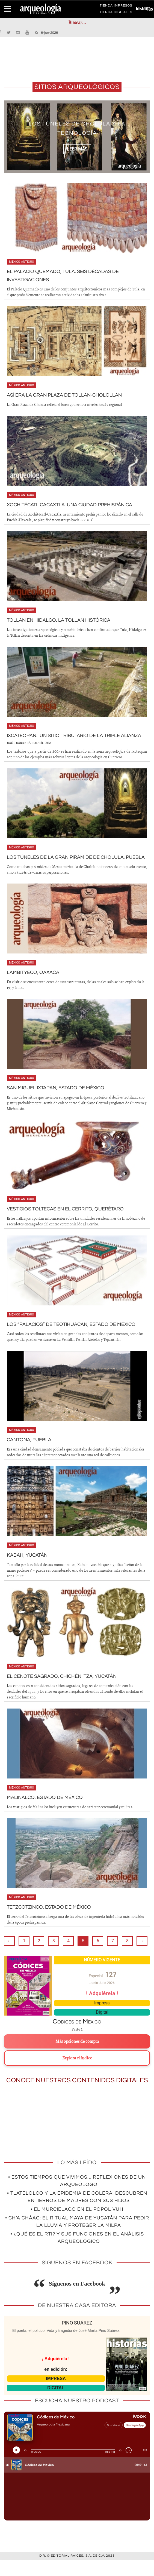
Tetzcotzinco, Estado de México (53, 1923)
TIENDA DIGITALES (116, 13)
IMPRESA (56, 2395)
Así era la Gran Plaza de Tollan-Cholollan (70, 395)
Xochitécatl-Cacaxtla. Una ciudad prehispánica (76, 504)
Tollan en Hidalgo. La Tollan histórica (63, 620)
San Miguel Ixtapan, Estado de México (60, 1104)
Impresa (102, 2019)
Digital (102, 2028)
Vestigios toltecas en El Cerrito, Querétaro (71, 1225)
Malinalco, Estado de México (48, 1813)
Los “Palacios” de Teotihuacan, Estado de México (77, 1340)
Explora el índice (77, 2074)
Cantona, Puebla (31, 1456)
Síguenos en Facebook (77, 2299)
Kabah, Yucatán (29, 1571)
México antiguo (21, 261)
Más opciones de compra (77, 2058)
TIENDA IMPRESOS (116, 6)
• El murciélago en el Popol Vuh (77, 2225)
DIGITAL (55, 2404)
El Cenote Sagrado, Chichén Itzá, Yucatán (67, 1692)
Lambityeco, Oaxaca (35, 988)
